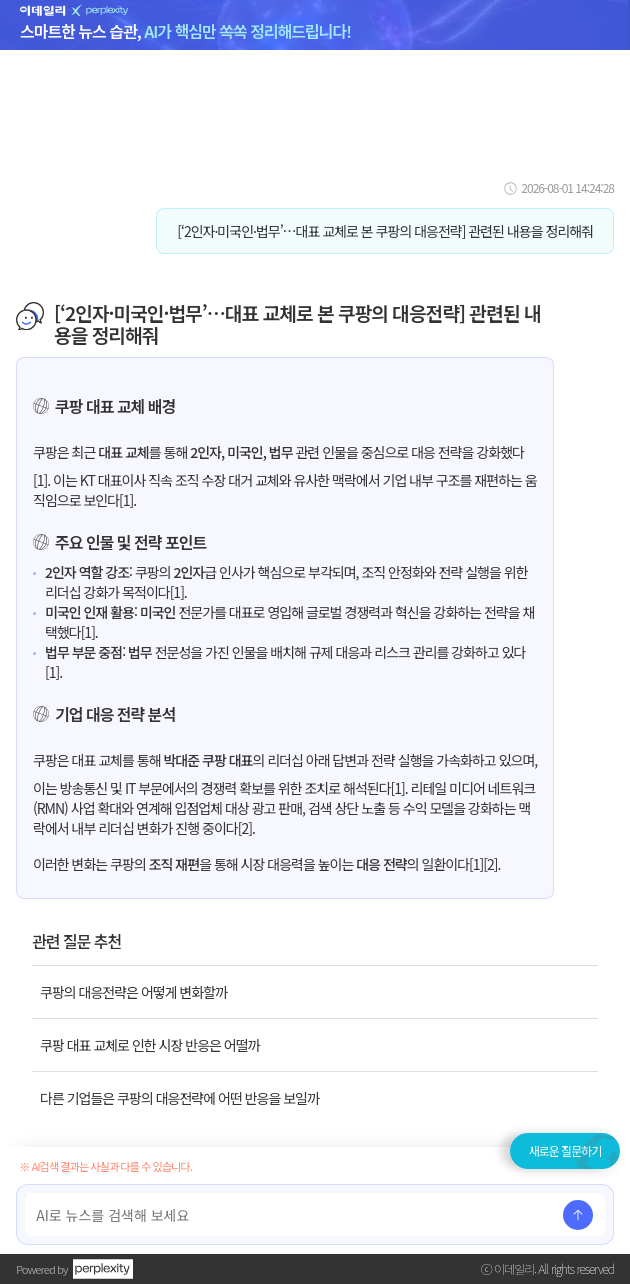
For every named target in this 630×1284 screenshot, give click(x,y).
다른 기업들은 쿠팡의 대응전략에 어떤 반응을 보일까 (179, 1098)
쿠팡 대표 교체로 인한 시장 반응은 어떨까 (149, 1045)
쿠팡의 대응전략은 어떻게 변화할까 (133, 992)
